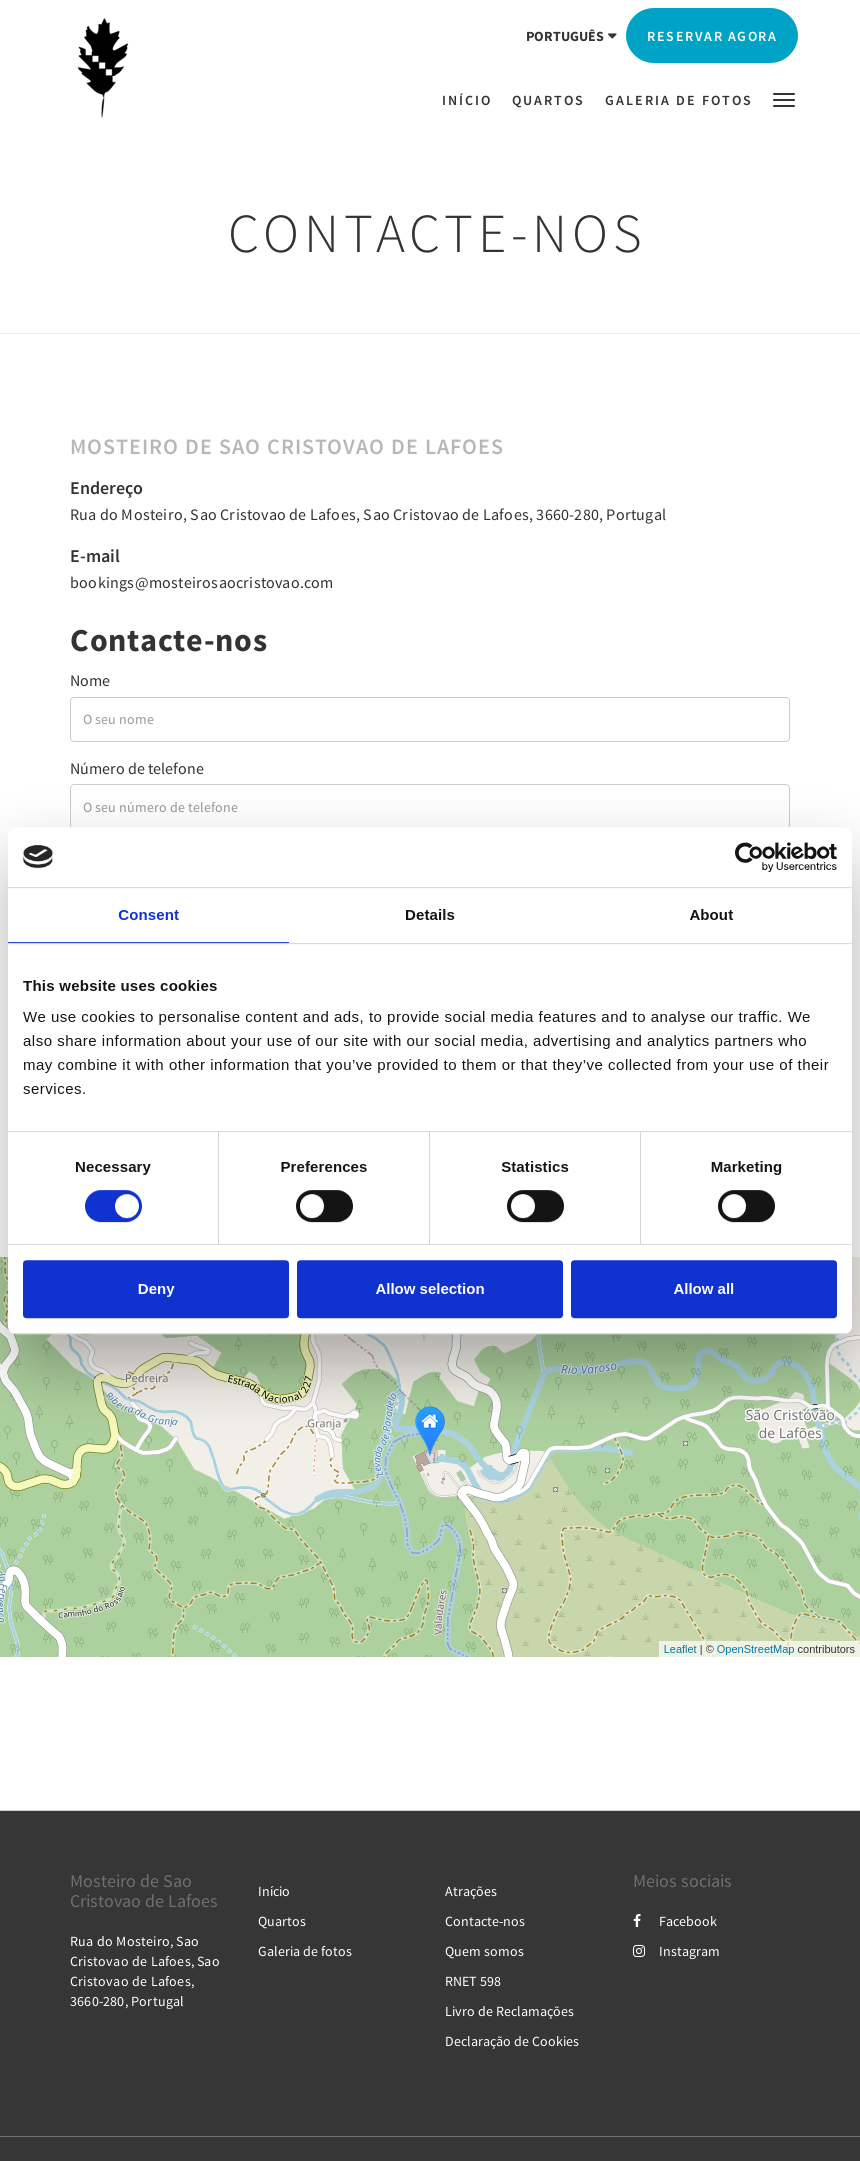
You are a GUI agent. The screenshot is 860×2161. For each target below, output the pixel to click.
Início (274, 1891)
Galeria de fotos (305, 1951)
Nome (90, 680)
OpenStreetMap (756, 1649)
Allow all (703, 1288)
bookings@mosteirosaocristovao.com (202, 582)
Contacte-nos (485, 1921)
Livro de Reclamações (509, 2011)
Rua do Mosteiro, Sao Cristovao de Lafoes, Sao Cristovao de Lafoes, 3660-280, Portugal (368, 514)
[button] (784, 98)
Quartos (282, 1921)
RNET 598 (473, 1981)
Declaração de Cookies (512, 2041)
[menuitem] (472, 100)
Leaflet (680, 1649)
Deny (156, 1288)
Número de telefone (137, 768)
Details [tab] (430, 914)
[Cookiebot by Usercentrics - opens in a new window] (749, 857)
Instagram (676, 1951)
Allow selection (429, 1288)
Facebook (675, 1921)
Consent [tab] (148, 914)
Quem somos (484, 1951)
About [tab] (711, 914)
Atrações (471, 1891)
